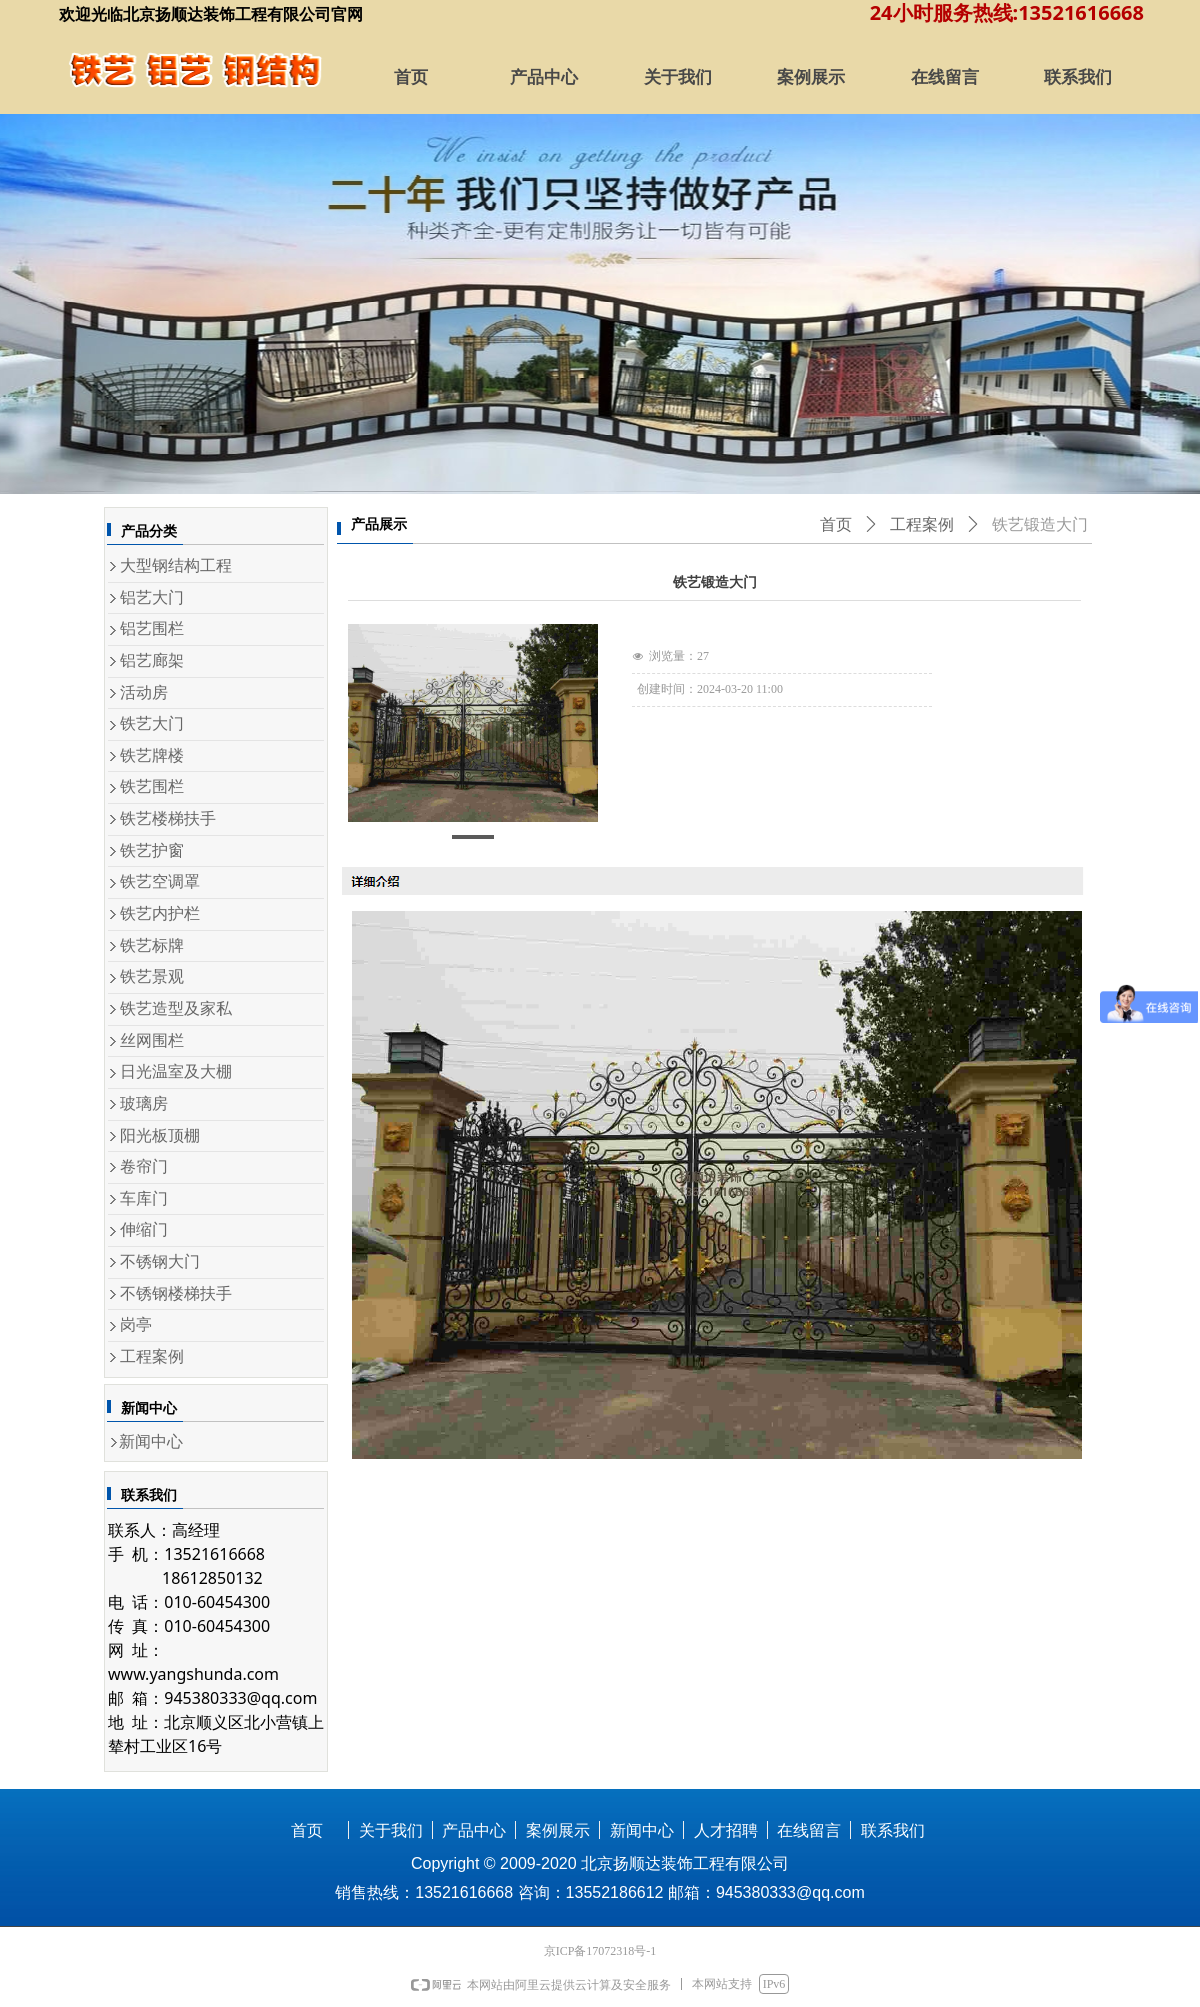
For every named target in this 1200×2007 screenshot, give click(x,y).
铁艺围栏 (152, 786)
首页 (836, 524)
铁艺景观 (152, 976)
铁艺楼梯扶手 (168, 818)
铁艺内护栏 (160, 913)
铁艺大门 (152, 723)
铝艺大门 (152, 597)
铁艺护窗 (152, 850)
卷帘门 (144, 1166)
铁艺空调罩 (160, 881)
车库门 (144, 1198)
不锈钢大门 (160, 1261)
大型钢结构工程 (176, 565)
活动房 (144, 692)
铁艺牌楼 (152, 755)
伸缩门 (144, 1229)
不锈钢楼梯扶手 (176, 1293)
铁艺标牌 (152, 945)
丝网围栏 (152, 1040)
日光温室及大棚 (176, 1071)
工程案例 (152, 1356)
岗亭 (136, 1324)
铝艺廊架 (152, 660)
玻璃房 (144, 1103)
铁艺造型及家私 (176, 1008)
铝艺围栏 (152, 628)
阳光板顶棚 (160, 1135)
